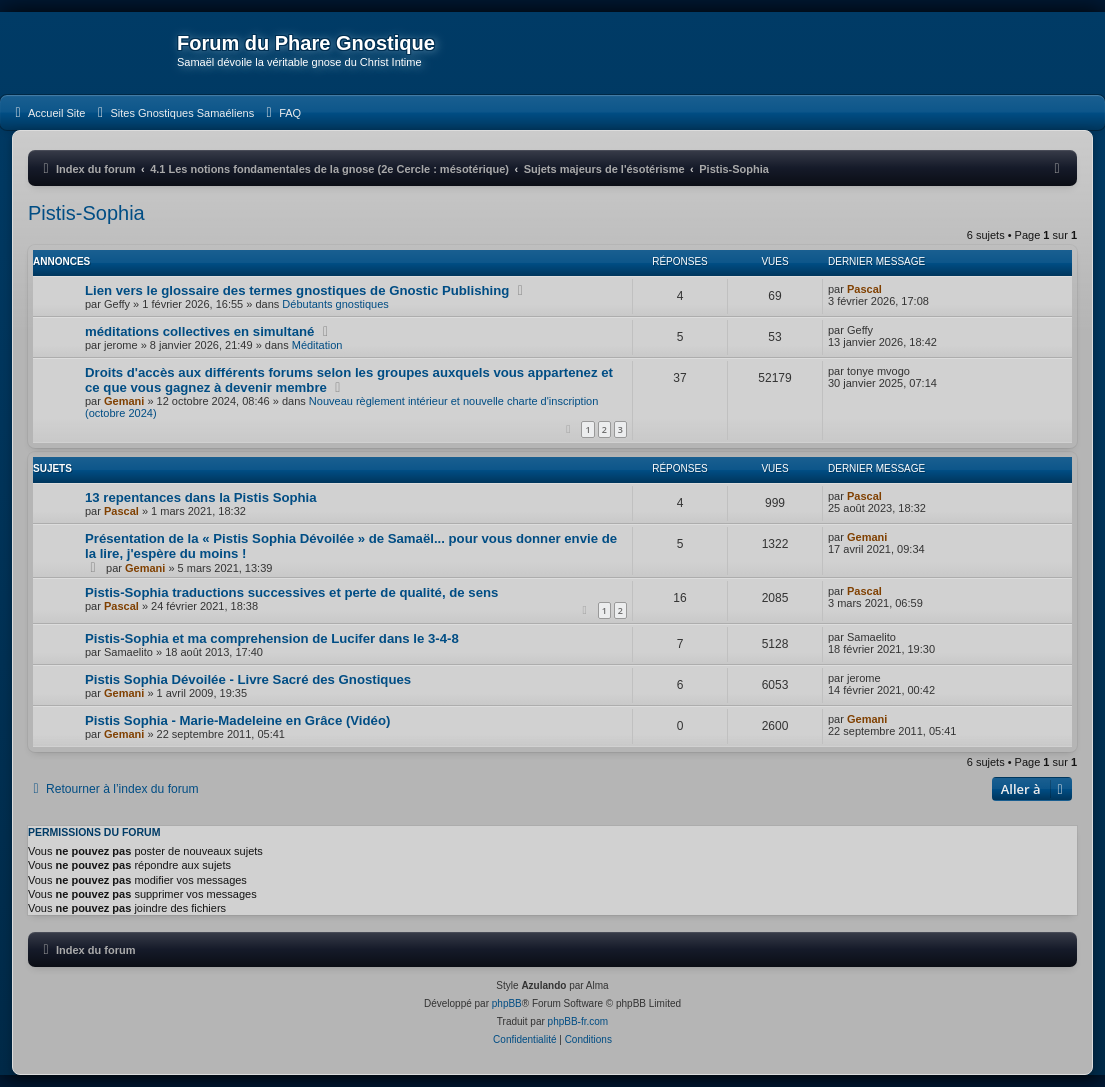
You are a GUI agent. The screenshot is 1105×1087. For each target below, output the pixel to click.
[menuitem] (47, 113)
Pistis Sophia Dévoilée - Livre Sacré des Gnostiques (248, 679)
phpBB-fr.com (578, 1021)
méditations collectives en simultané (199, 331)
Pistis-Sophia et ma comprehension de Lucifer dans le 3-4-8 (272, 638)
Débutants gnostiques (335, 304)
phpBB (507, 1003)
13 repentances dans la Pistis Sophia (201, 497)
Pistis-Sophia (86, 213)
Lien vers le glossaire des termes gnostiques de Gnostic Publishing (297, 290)
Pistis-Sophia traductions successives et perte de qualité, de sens (291, 592)
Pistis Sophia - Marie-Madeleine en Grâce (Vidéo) (237, 720)
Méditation (317, 345)
